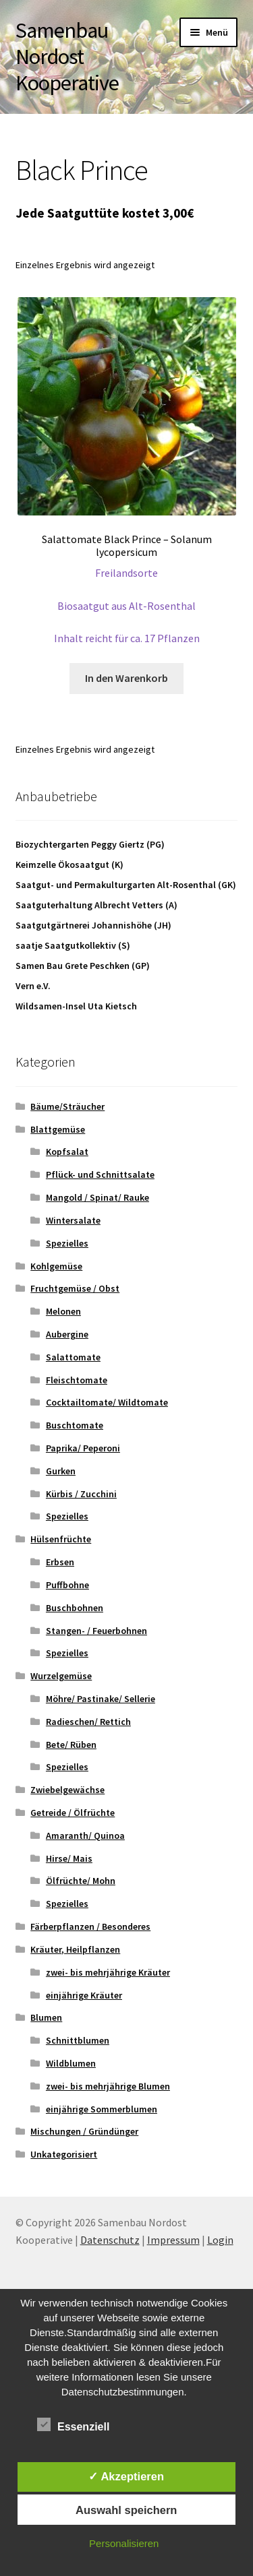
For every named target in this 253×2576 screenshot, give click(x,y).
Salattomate (73, 1357)
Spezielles (67, 1243)
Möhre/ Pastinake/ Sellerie (100, 1699)
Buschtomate (74, 1425)
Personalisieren (124, 2543)
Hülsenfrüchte (60, 1539)
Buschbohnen (74, 1608)
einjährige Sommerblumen (101, 2109)
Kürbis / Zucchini (81, 1494)
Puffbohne (67, 1585)
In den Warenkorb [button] (126, 678)
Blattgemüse (57, 1129)
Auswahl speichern (126, 2510)
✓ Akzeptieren (126, 2476)
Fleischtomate (76, 1380)
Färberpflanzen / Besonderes (90, 1926)
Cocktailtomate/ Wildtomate (107, 1402)
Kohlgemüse (56, 1266)
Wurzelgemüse (61, 1676)
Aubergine (67, 1334)
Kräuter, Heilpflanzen (75, 1949)
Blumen (46, 2017)
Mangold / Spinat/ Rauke (97, 1197)
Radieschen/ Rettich (88, 1722)
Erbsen (60, 1562)
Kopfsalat (67, 1151)
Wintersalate (73, 1220)
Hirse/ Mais (69, 1858)
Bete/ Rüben (71, 1744)
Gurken (61, 1471)
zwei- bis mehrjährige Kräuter (108, 1972)
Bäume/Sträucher (67, 1106)
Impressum (173, 2240)
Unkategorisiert (63, 2154)
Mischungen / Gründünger (84, 2131)
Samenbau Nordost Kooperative (67, 56)
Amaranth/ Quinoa (85, 1835)
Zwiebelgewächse (67, 1790)
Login (220, 2240)
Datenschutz (110, 2240)
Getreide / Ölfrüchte (72, 1813)
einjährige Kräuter (84, 1995)
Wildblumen (71, 2063)
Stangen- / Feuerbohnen (96, 1631)
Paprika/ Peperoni (83, 1448)
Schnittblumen (77, 2040)
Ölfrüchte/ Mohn (80, 1881)
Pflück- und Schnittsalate (100, 1174)
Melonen (63, 1311)
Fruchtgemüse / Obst (74, 1288)
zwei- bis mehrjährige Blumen (108, 2086)
